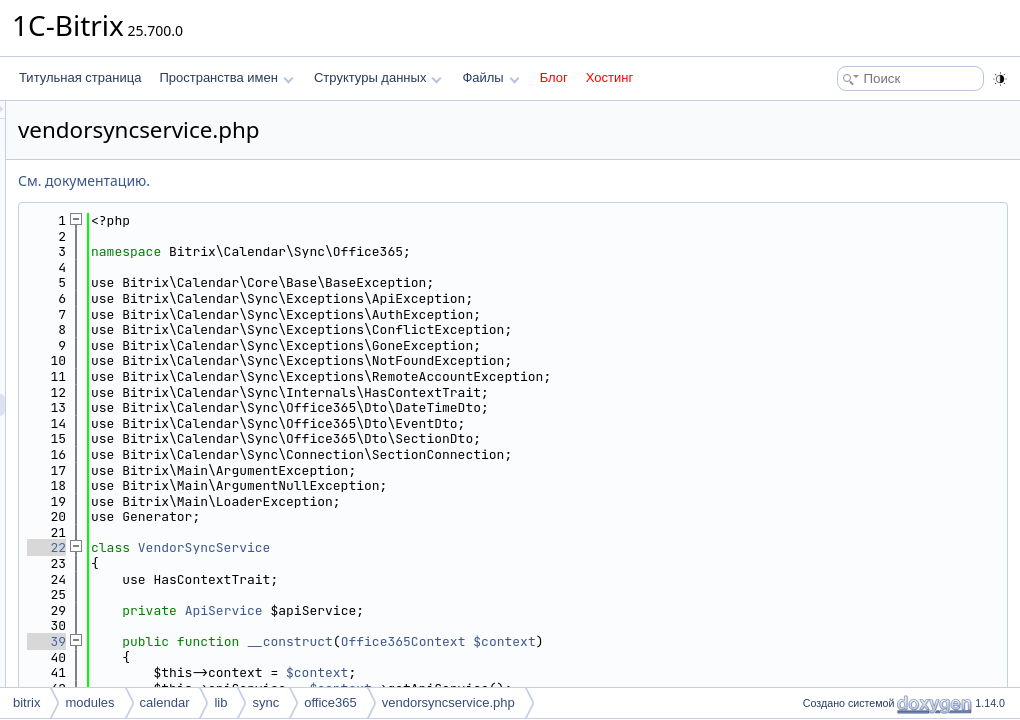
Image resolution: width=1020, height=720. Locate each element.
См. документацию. (334, 180)
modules (89, 702)
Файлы (490, 77)
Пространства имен (226, 77)
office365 (330, 702)
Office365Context (653, 641)
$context (754, 641)
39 (296, 641)
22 (296, 547)
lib (220, 702)
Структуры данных (378, 77)
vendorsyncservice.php (448, 702)
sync (265, 702)
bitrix (26, 702)
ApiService (474, 610)
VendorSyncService (454, 547)
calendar (165, 702)
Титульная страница (80, 77)
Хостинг (609, 77)
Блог (554, 77)
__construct (540, 641)
